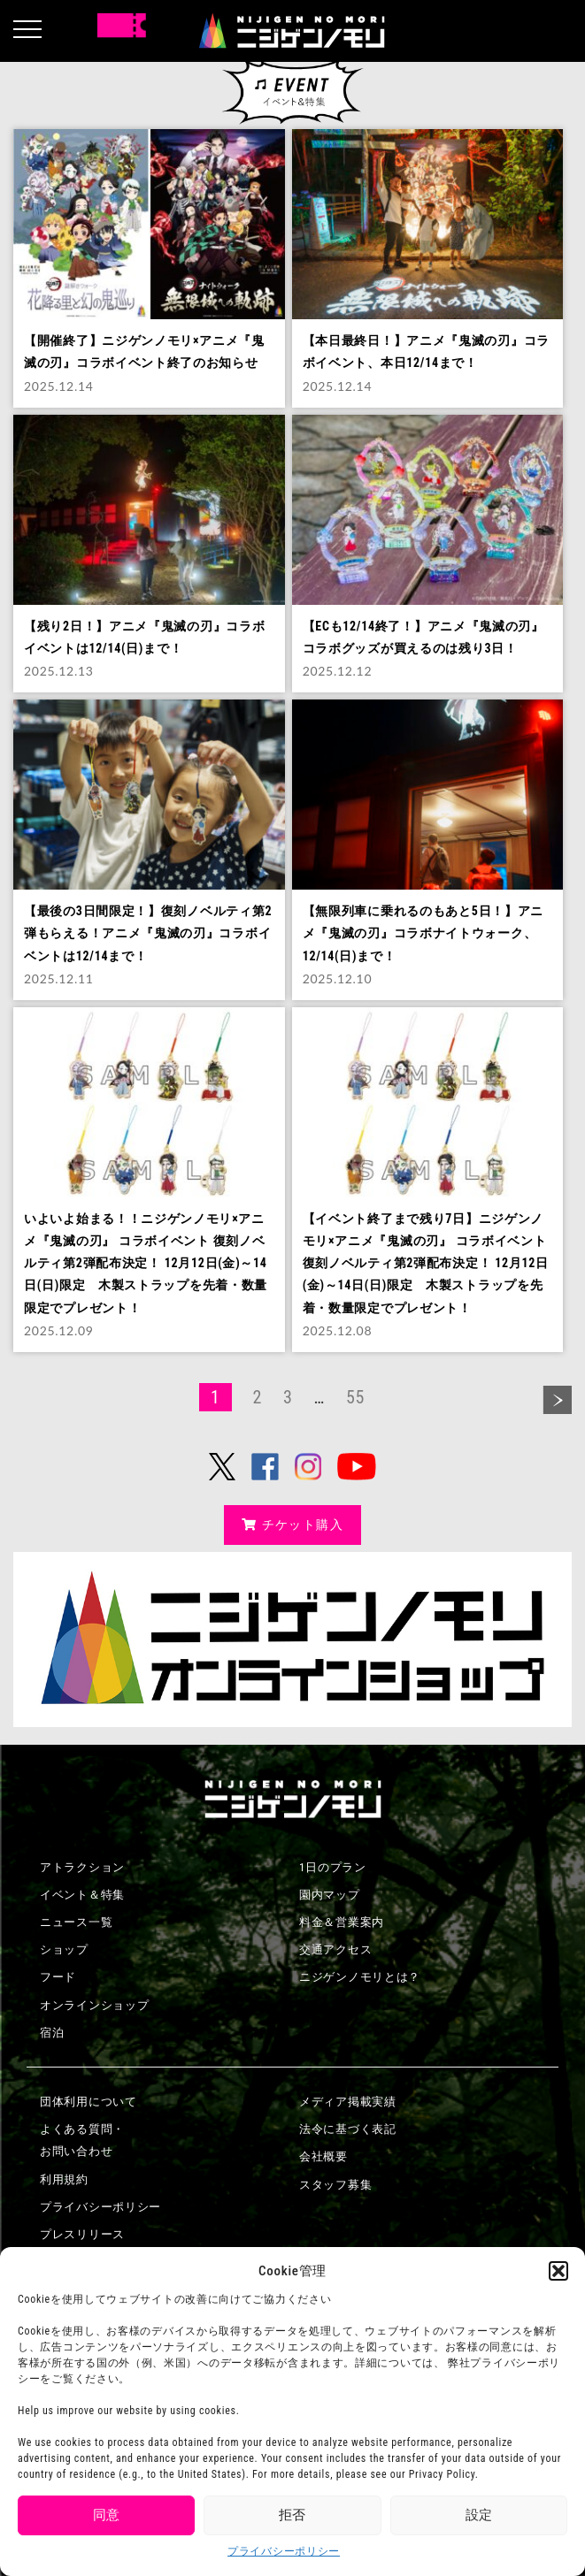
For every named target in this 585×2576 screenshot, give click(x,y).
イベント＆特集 (82, 1894)
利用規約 (64, 2179)
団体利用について (88, 2101)
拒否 (292, 2515)
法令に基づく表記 (347, 2129)
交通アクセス (335, 1949)
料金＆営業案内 (341, 1922)
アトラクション (82, 1867)
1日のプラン (332, 1867)
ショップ (64, 1949)
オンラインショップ (94, 2005)
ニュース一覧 (76, 1922)
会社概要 (323, 2156)
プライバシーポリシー (283, 2551)
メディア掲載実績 (347, 2101)
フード (58, 1977)
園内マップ (329, 1894)
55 (355, 1397)
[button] (558, 2271)
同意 (106, 2515)
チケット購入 (292, 1524)
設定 (479, 2515)
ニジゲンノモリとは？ (359, 1977)
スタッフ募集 (335, 2184)
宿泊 (52, 2032)
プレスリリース (82, 2234)
